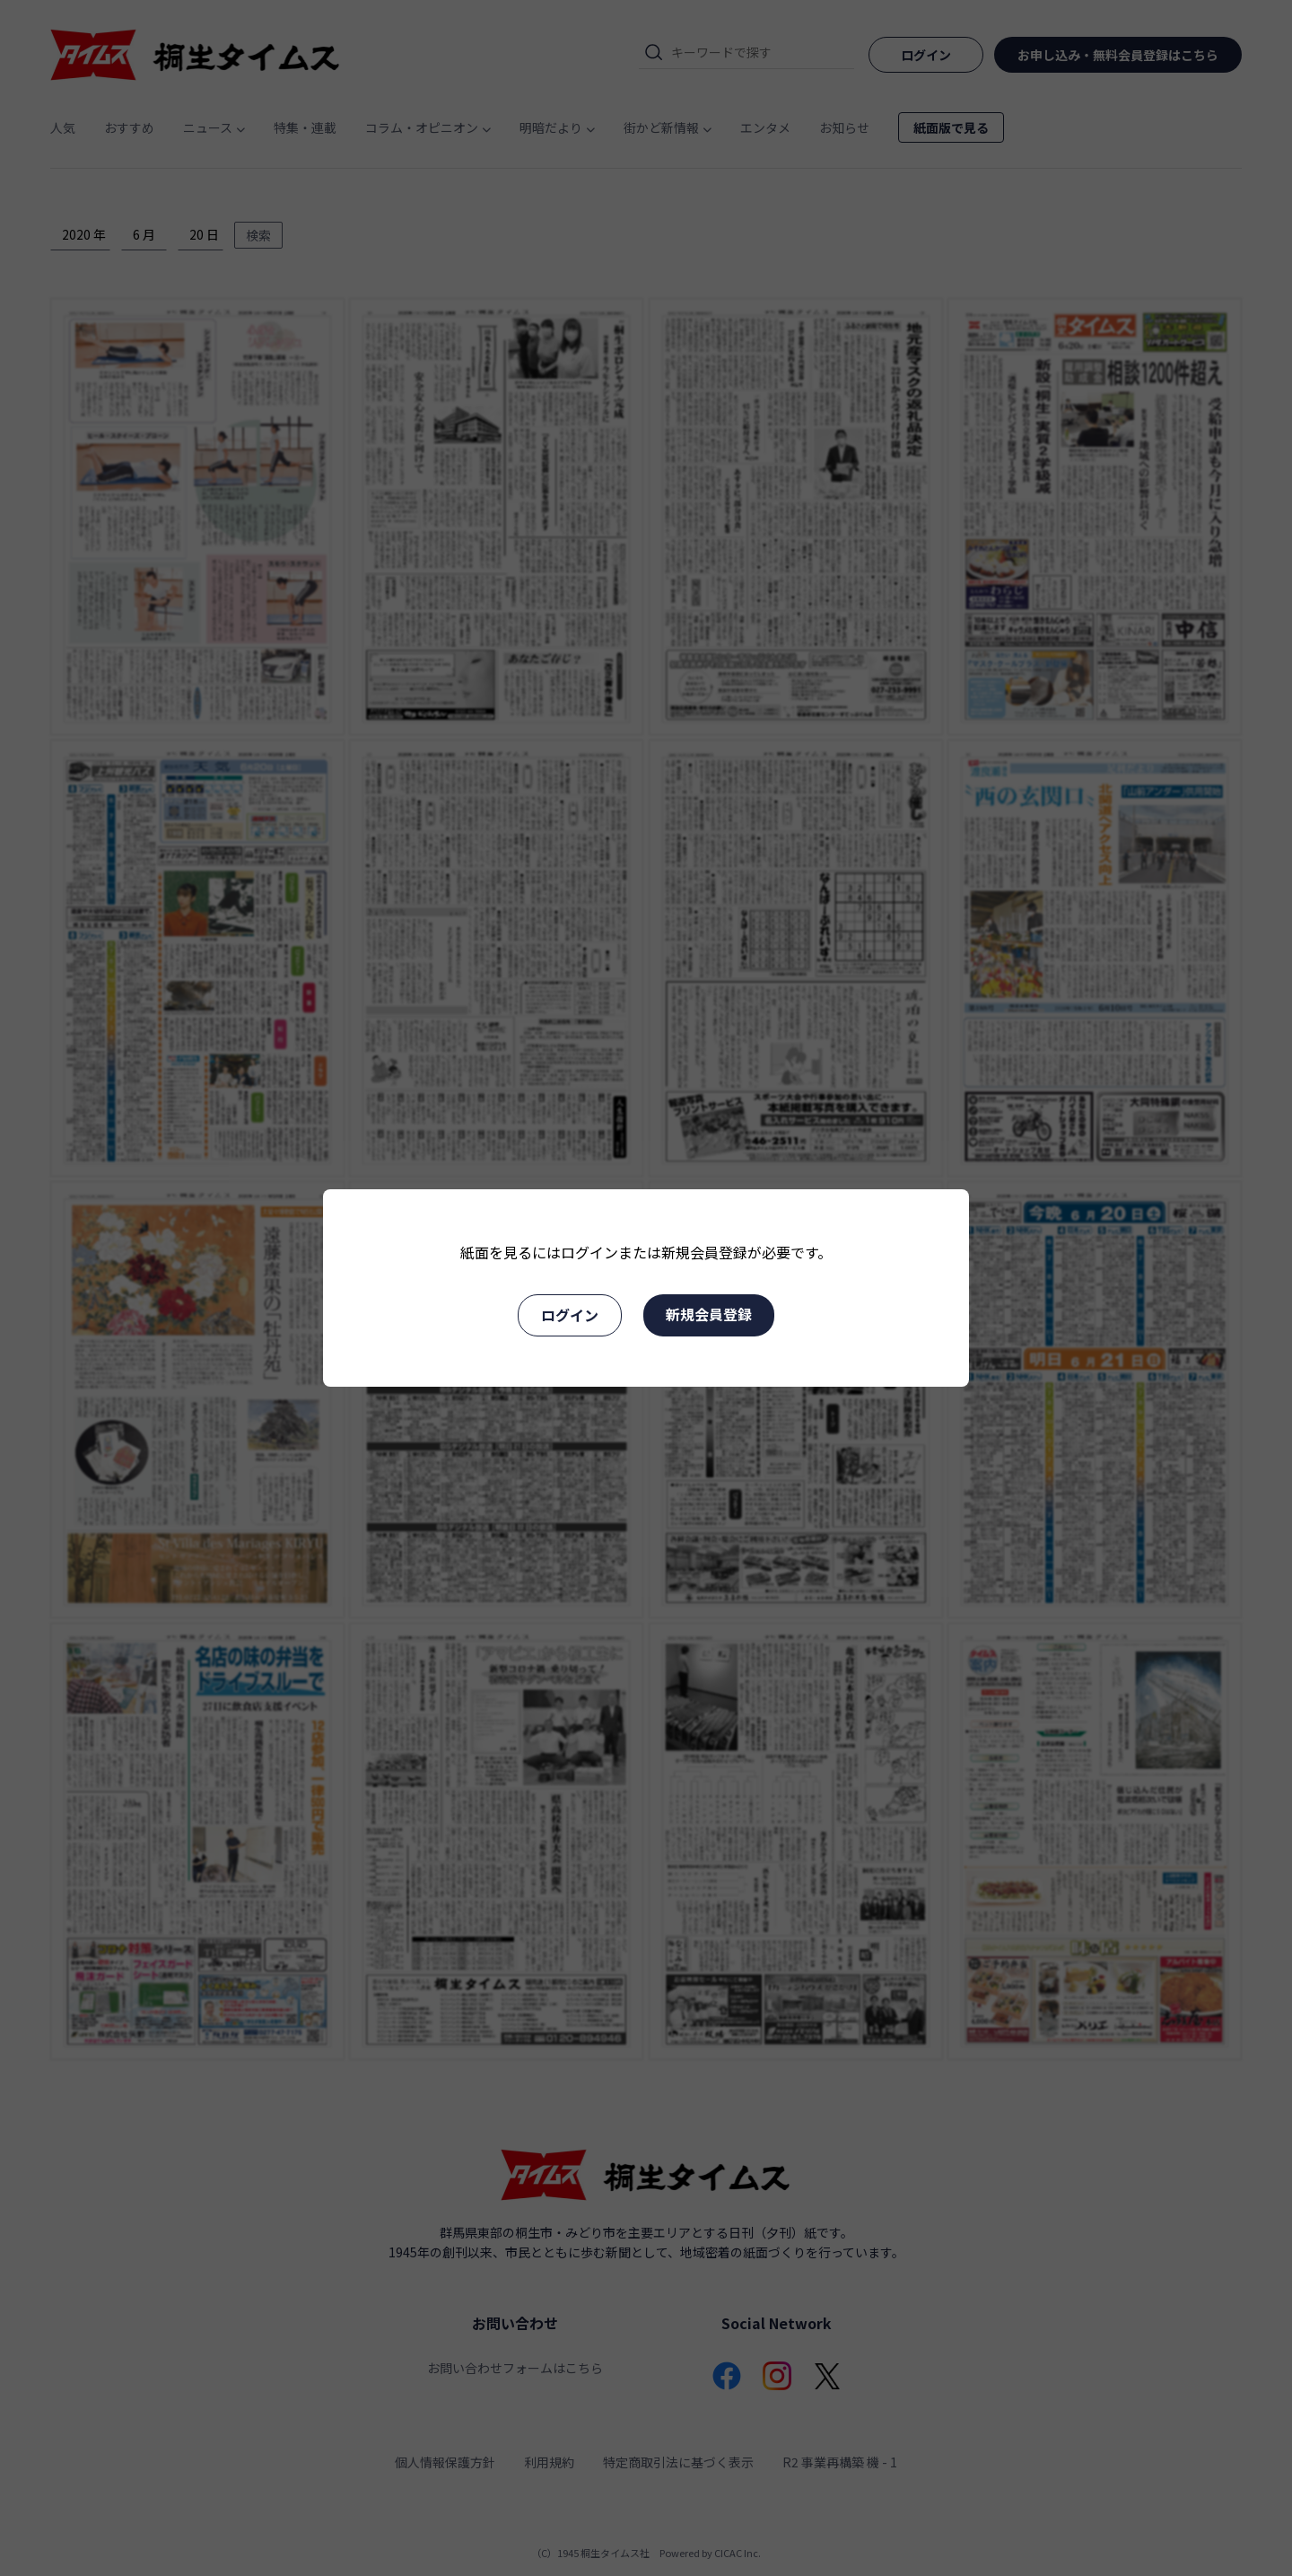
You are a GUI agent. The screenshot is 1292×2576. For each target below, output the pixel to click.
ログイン (569, 1315)
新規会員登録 (709, 1314)
